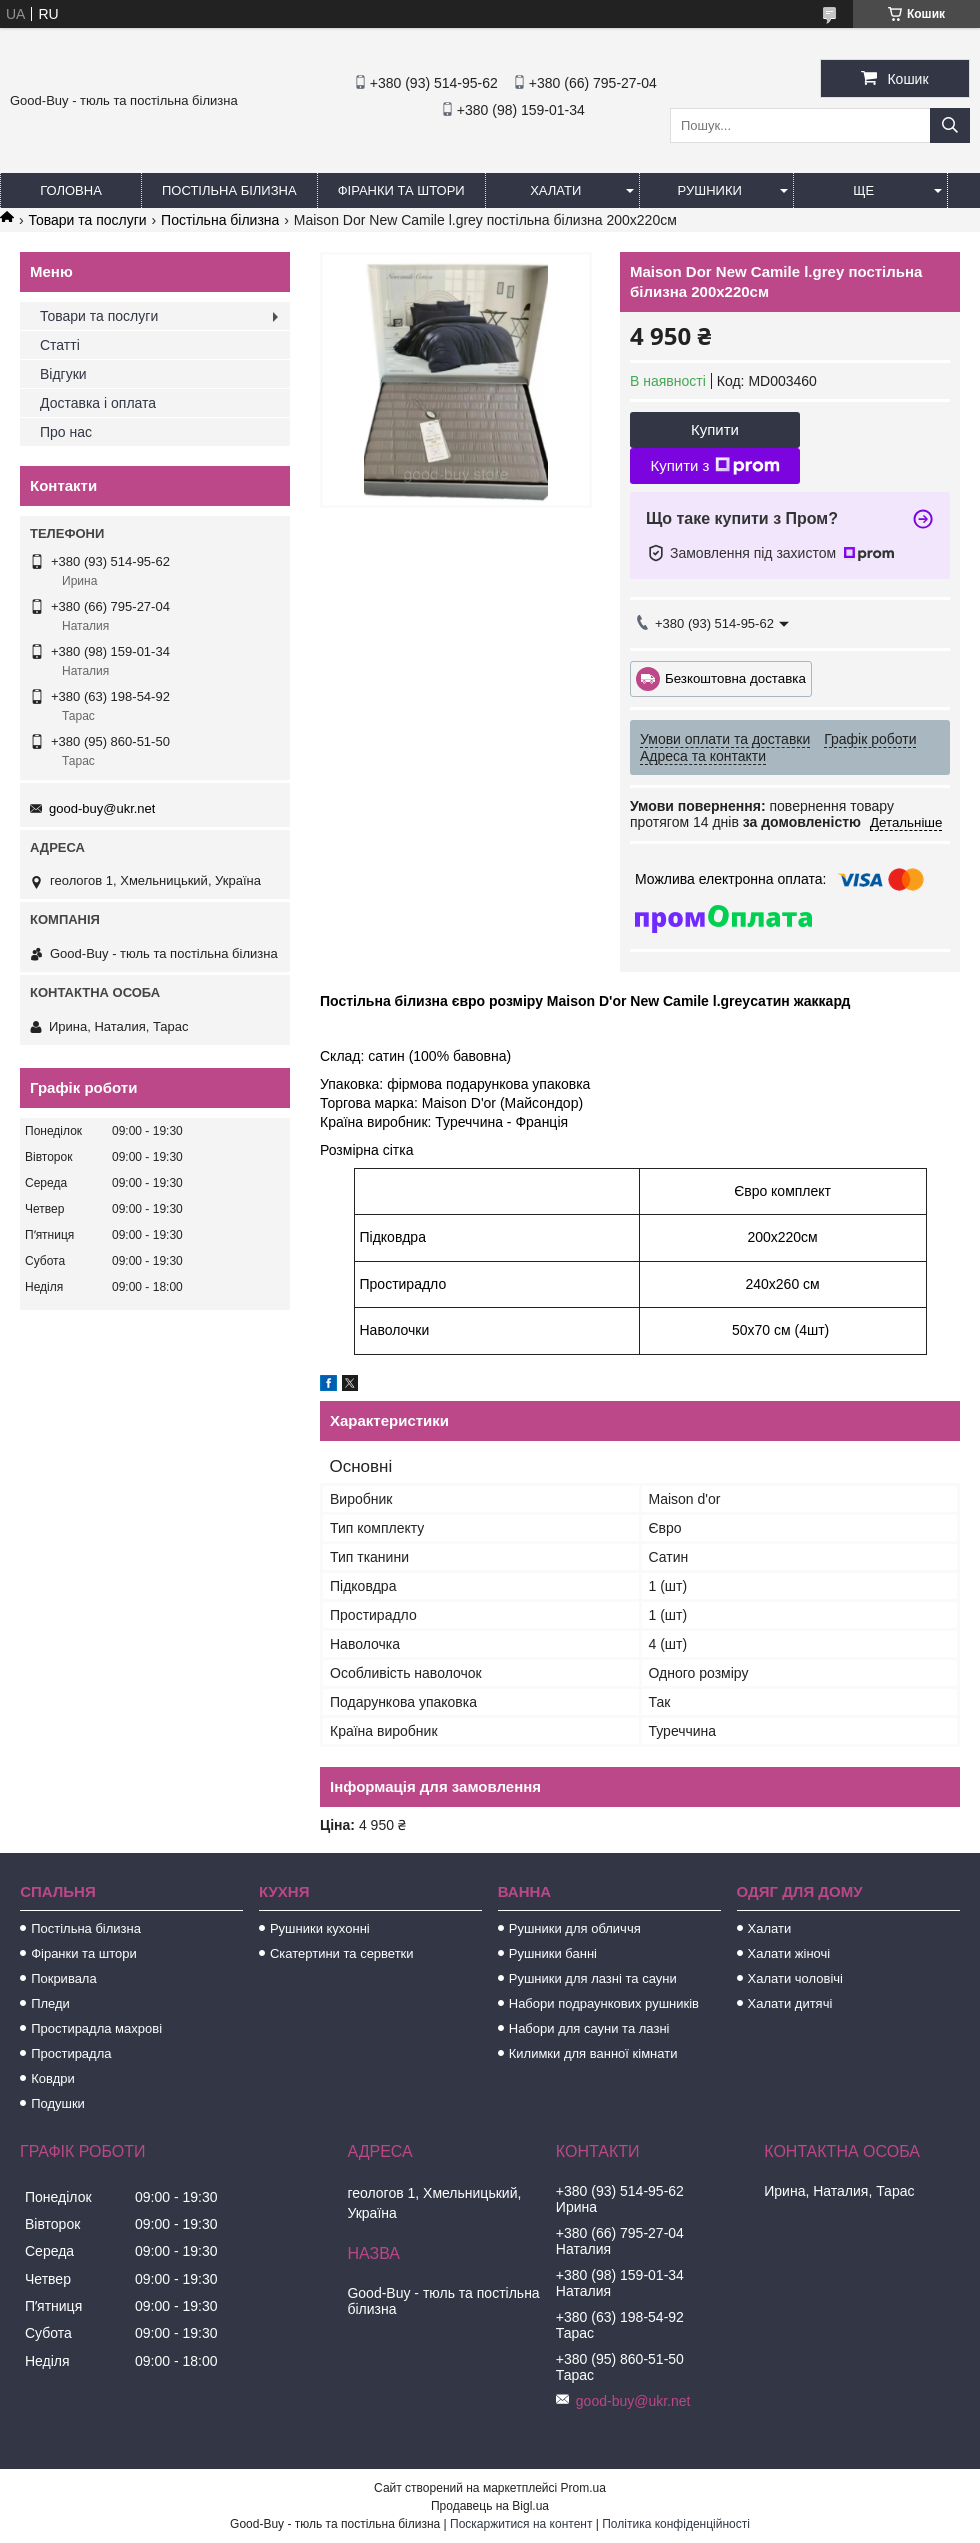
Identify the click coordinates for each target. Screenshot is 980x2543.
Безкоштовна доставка (735, 677)
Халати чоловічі (795, 1978)
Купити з (714, 466)
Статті (60, 345)
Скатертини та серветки (342, 1953)
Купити (715, 429)
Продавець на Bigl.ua (490, 2506)
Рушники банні (553, 1953)
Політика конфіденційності (676, 2524)
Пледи (50, 2003)
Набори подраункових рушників (604, 2003)
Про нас (66, 432)
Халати (555, 190)
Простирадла (71, 2053)
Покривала (64, 1978)
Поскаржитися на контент (521, 2524)
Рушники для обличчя (575, 1928)
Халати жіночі (789, 1953)
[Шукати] (950, 125)
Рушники (710, 190)
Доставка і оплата (98, 403)
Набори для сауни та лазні (589, 2028)
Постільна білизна (229, 190)
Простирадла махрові (96, 2028)
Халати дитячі (790, 2003)
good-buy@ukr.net (102, 808)
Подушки (58, 2103)
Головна (71, 190)
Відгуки (63, 374)
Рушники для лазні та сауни (593, 1978)
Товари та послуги (87, 220)
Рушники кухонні (320, 1928)
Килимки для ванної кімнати (593, 2053)
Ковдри (53, 2078)
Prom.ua (583, 2488)
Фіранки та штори (401, 190)
